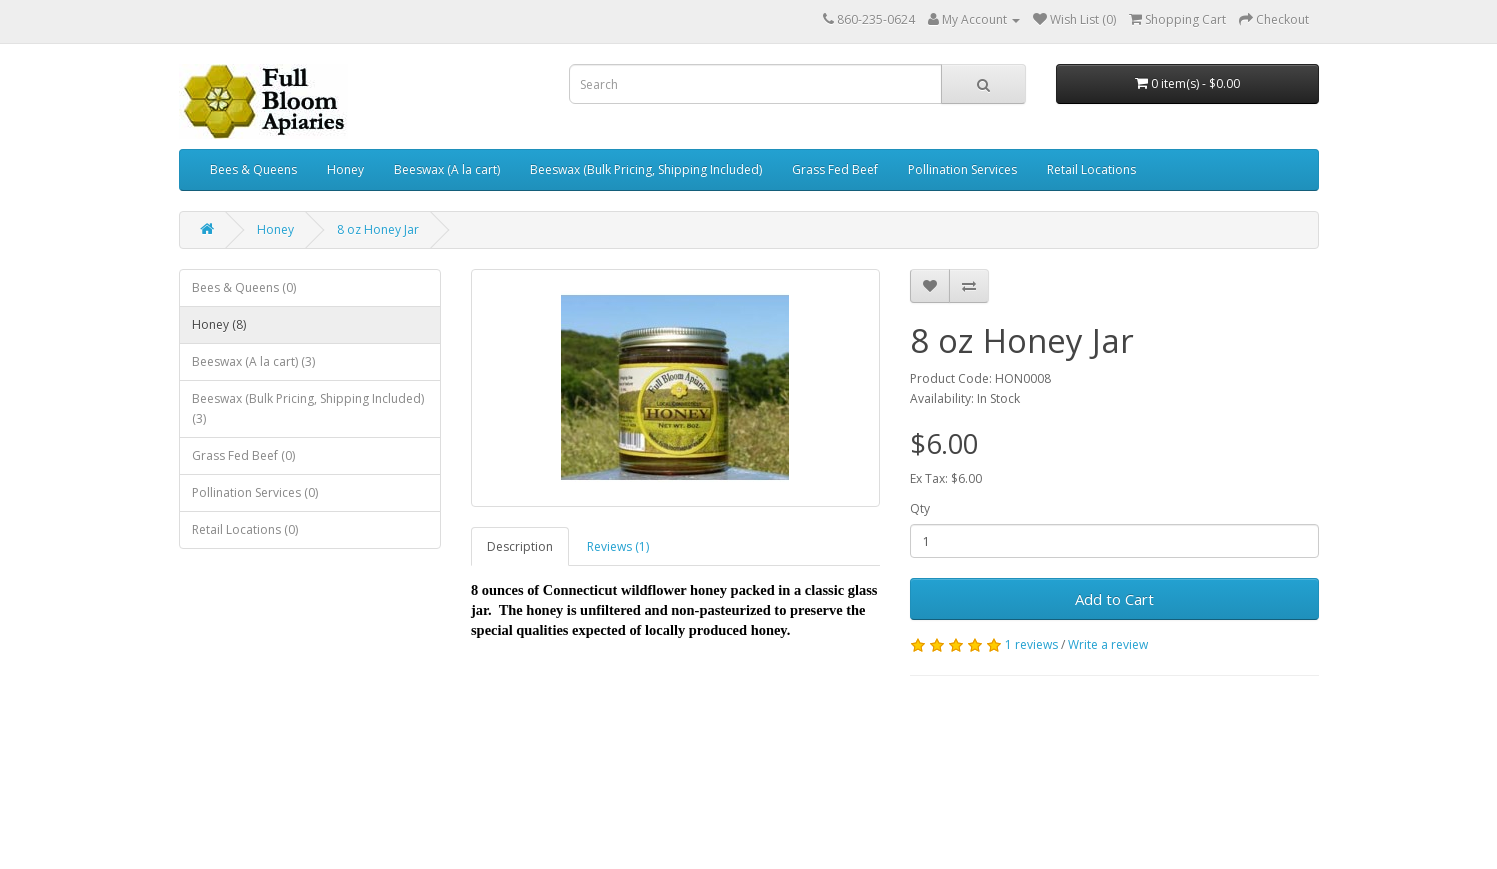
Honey (345, 169)
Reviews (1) (618, 546)
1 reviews (1031, 644)
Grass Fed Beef (835, 169)
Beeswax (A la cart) (447, 169)
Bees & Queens (253, 169)
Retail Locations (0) (245, 529)
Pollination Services (962, 169)
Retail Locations (1091, 169)
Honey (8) (219, 324)
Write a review (1108, 644)
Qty (920, 508)
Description (520, 546)
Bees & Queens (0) (244, 287)
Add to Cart (1114, 599)
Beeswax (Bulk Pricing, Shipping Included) (646, 169)
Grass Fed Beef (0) (243, 455)
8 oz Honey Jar (378, 229)
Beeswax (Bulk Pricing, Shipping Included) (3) (308, 408)
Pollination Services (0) (255, 492)
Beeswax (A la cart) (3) (253, 361)
